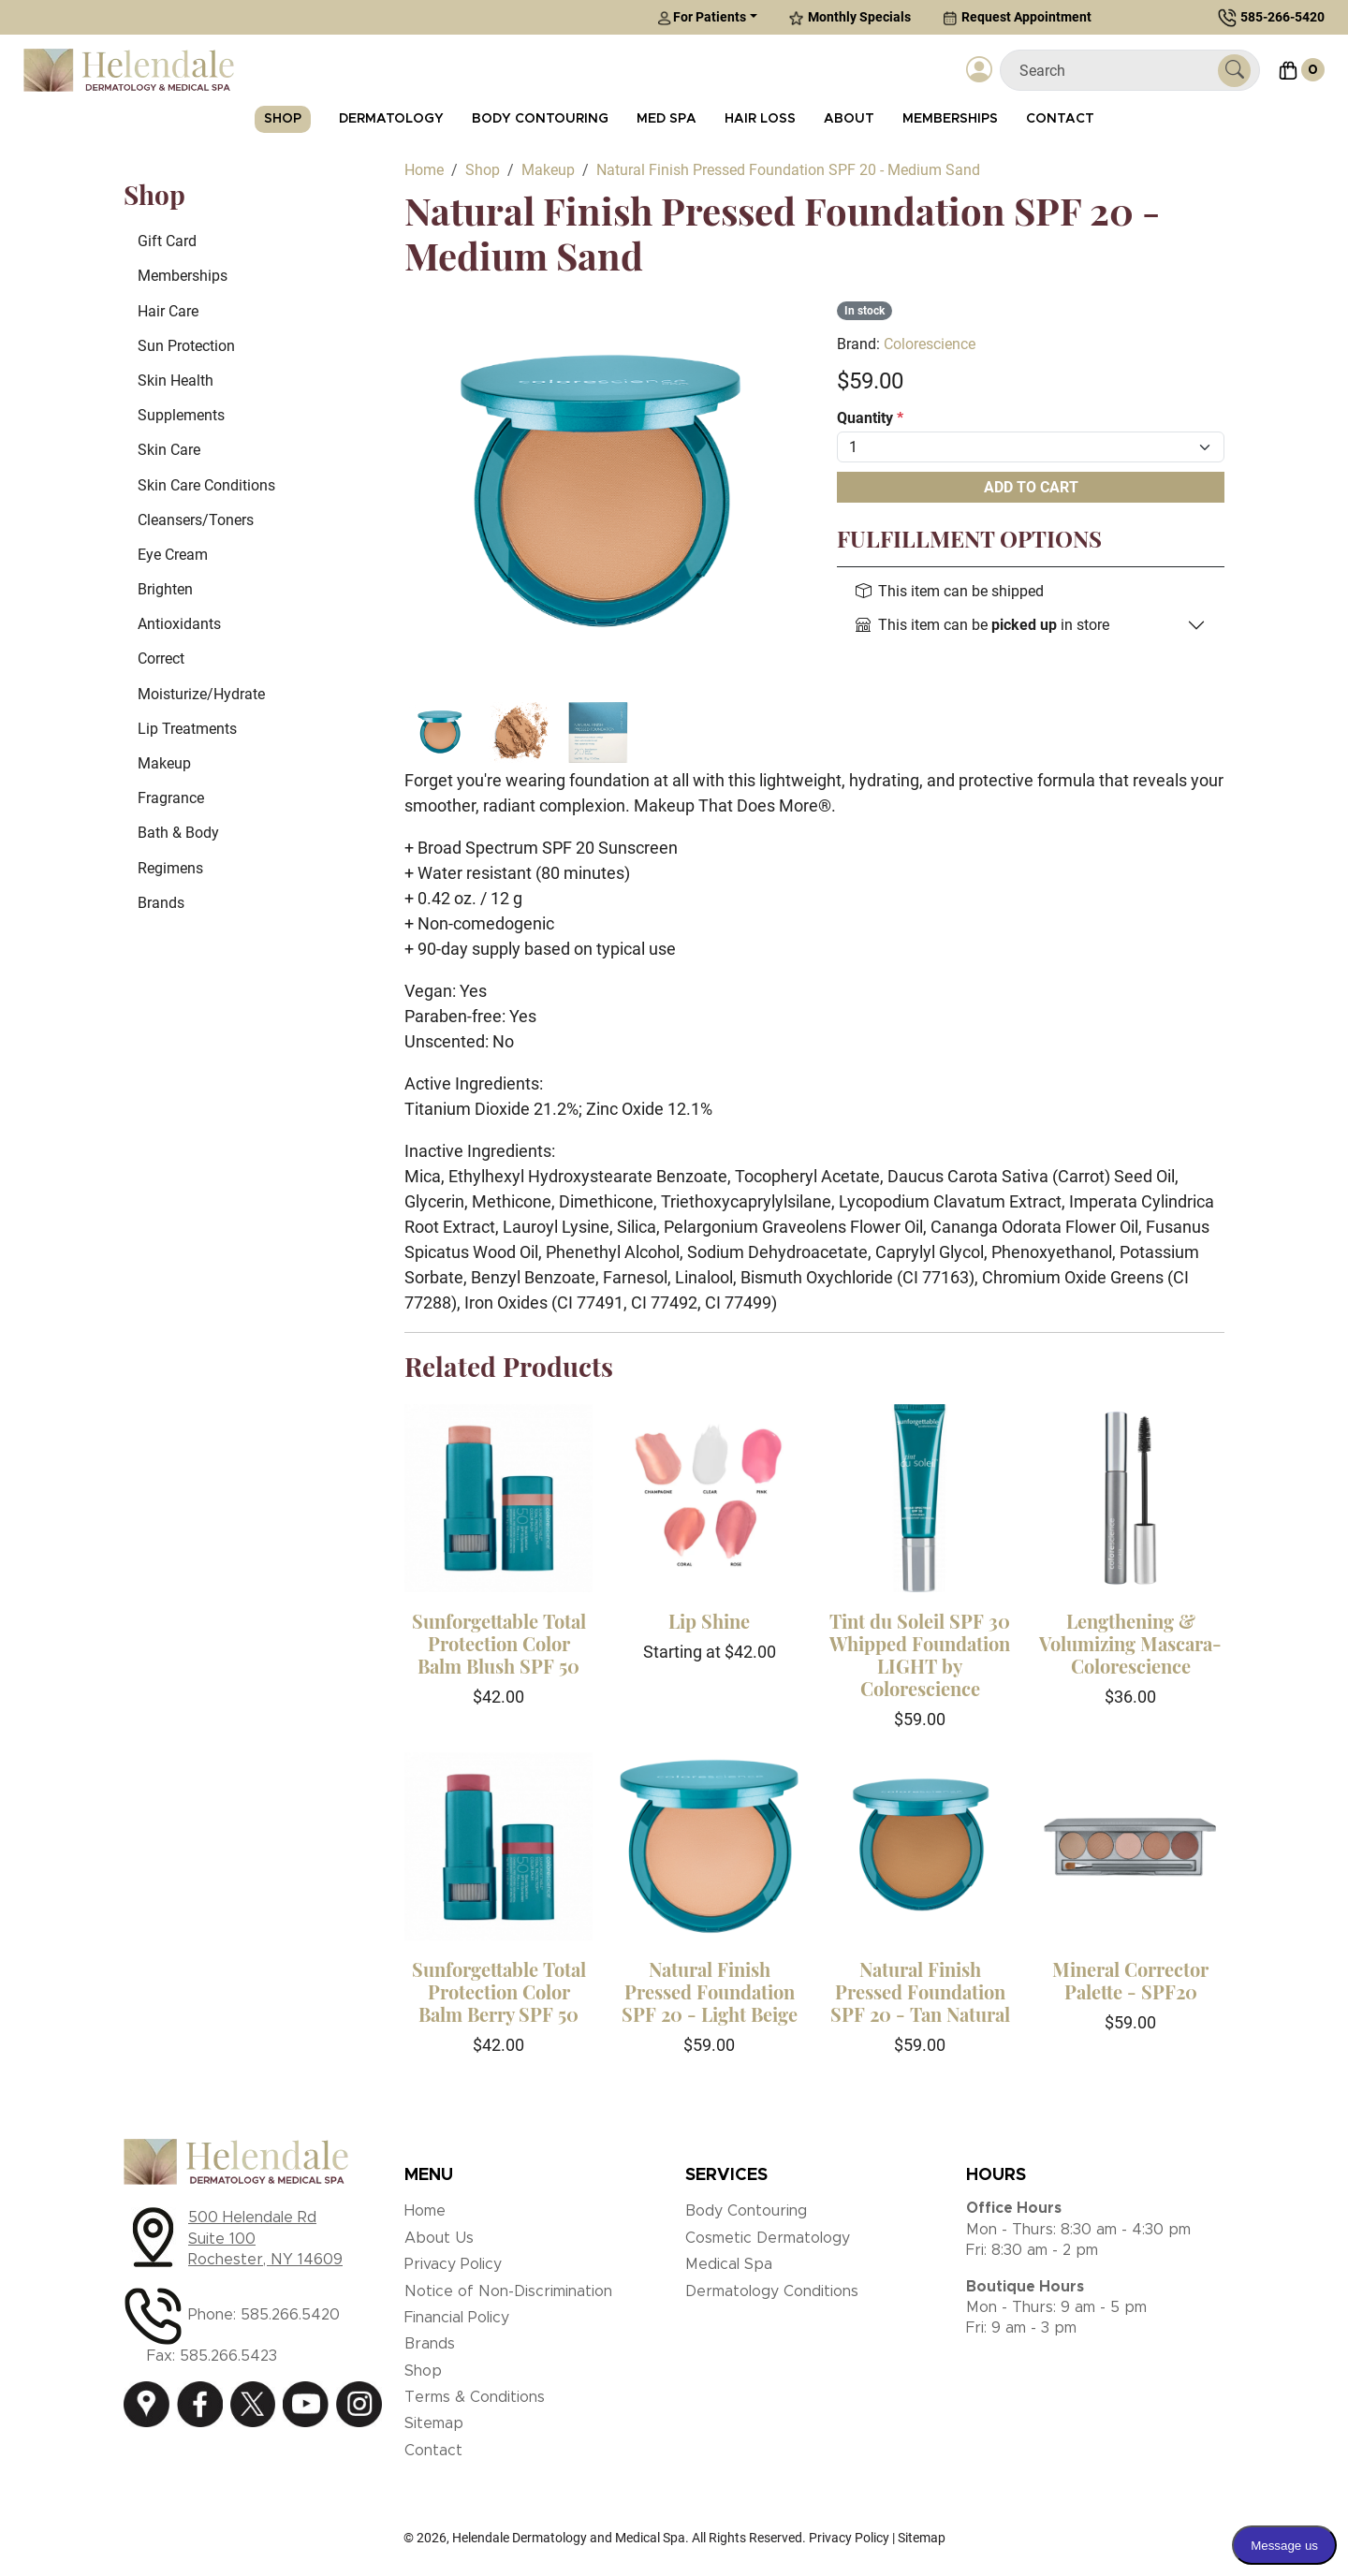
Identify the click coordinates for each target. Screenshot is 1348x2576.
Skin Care (169, 450)
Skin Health (175, 380)
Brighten (165, 589)
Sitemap (433, 2423)
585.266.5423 (228, 2356)
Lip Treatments (187, 729)
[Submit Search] (1234, 70)
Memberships (950, 118)
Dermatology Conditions (771, 2291)
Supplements (181, 415)
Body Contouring (540, 118)
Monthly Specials (850, 17)
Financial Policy (456, 2317)
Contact (1060, 118)
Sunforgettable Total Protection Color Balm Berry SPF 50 (499, 1991)
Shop (282, 118)
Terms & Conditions (474, 2397)
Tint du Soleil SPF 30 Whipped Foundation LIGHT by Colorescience (919, 1654)
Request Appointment (1017, 17)
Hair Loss (760, 118)
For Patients (701, 17)
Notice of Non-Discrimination (508, 2291)
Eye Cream (173, 555)
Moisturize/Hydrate (201, 694)
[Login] (979, 70)
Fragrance (171, 798)
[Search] (1116, 70)
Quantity (870, 418)
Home (425, 2210)
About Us (439, 2238)
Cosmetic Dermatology (767, 2238)
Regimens (170, 868)
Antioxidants (179, 624)
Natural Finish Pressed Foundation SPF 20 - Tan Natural (920, 1991)
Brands (161, 903)
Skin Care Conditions (206, 485)
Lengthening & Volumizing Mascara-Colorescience (1130, 1643)
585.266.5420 (290, 2314)
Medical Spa (728, 2264)
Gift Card (167, 241)
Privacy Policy (453, 2264)
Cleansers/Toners (196, 520)
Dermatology (391, 118)
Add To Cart (1031, 487)
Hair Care (168, 311)
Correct (161, 658)
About (849, 118)
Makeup (164, 763)
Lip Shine (709, 1620)
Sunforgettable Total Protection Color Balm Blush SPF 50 (499, 1643)
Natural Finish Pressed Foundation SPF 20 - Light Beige (710, 1991)
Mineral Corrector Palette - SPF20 (1130, 1980)
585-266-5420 (1282, 16)
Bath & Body (178, 833)
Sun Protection (186, 346)
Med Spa (666, 118)
